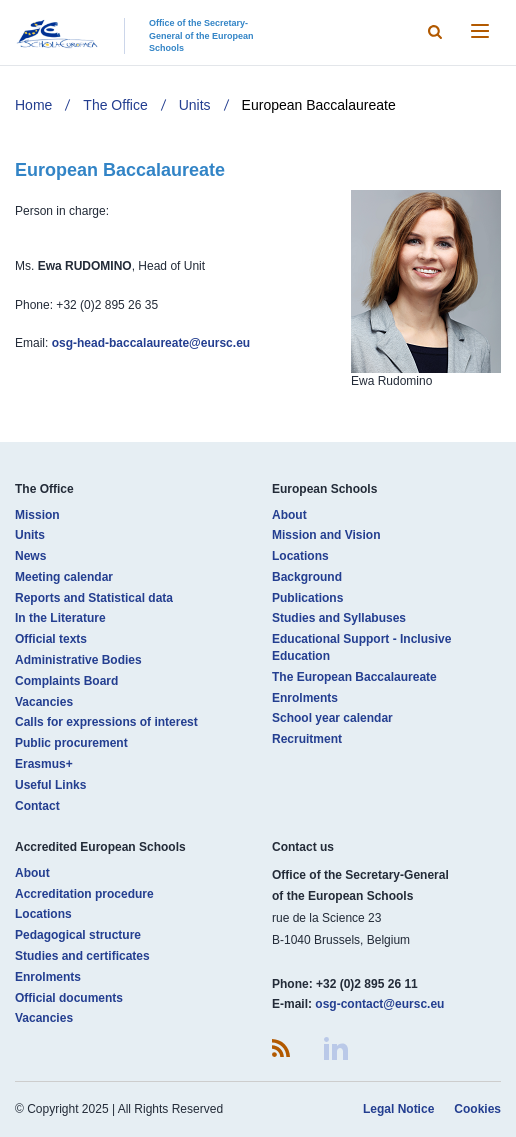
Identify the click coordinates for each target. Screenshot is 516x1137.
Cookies (477, 1109)
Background (307, 577)
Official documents (69, 998)
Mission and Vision (326, 535)
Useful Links (50, 785)
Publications (307, 598)
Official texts (51, 639)
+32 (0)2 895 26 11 (367, 984)
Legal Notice (398, 1109)
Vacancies (44, 702)
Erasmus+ (44, 764)
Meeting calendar (64, 577)
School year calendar (332, 718)
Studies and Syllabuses (339, 618)
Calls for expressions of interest (106, 722)
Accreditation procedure (84, 894)
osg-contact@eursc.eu (379, 1004)
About (289, 515)
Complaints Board (66, 681)
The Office (115, 105)
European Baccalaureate (319, 105)
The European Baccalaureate (354, 677)
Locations (300, 556)
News (30, 556)
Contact (37, 806)
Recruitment (307, 739)
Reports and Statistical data (94, 598)
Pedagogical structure (78, 935)
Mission (37, 515)
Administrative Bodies (78, 660)
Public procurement (71, 743)
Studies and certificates (82, 956)
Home (33, 105)
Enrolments (305, 698)
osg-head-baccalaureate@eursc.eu (151, 343)
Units (195, 105)
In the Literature (60, 618)
